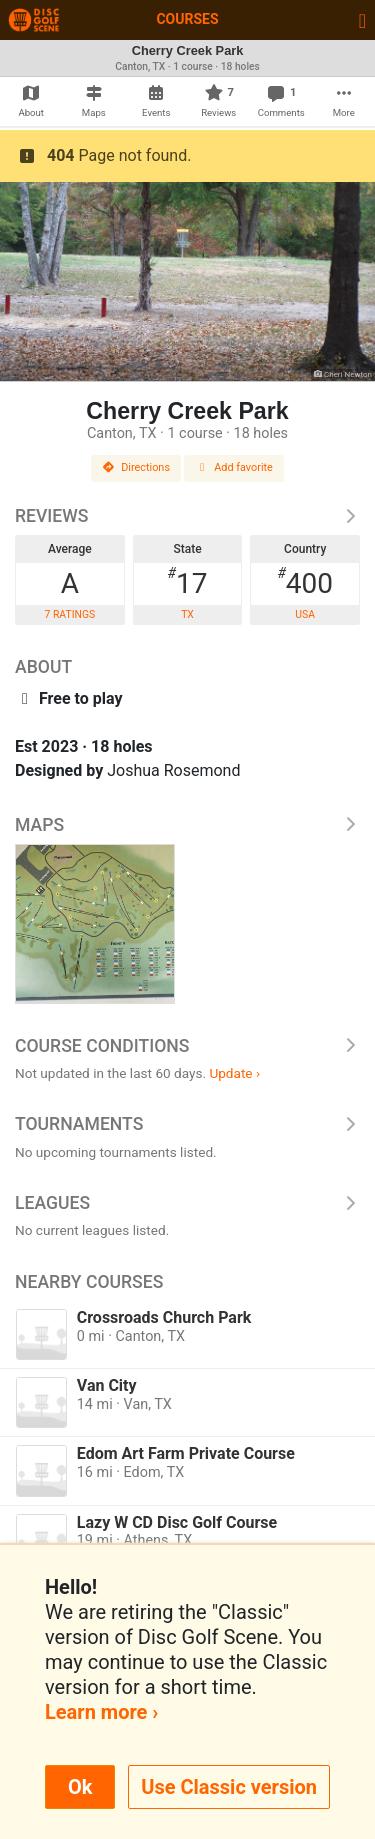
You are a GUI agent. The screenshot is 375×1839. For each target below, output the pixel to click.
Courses (187, 19)
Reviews (187, 516)
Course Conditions (187, 1046)
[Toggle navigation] (362, 20)
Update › (234, 1073)
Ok (80, 1787)
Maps (187, 825)
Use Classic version (229, 1787)
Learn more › (101, 1712)
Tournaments (187, 1124)
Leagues (187, 1203)
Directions (136, 467)
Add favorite (234, 467)
